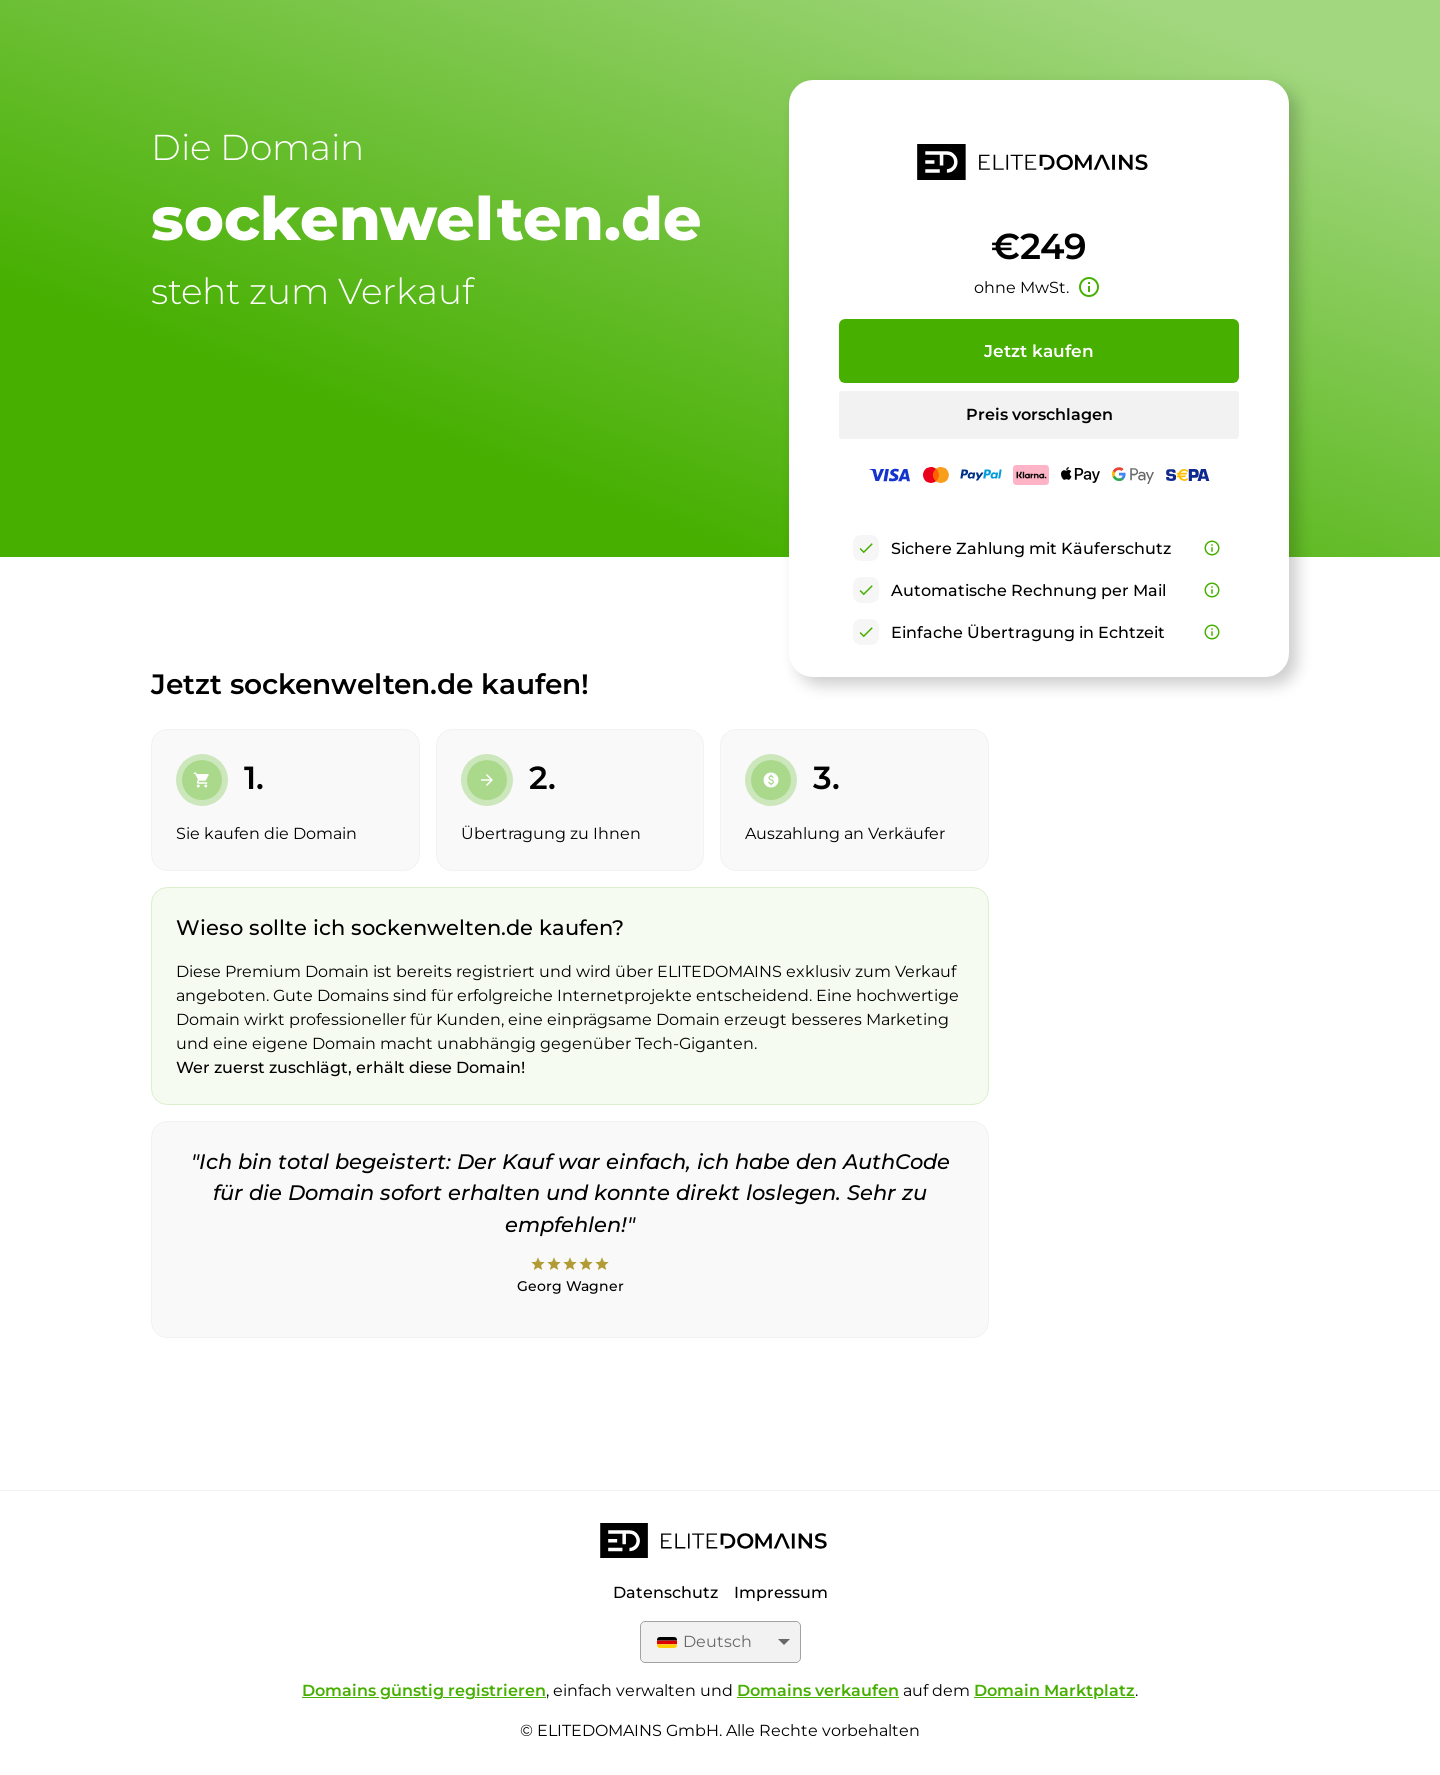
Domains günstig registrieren (424, 1690)
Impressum (781, 1592)
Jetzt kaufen (1039, 351)
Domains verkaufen (818, 1690)
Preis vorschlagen (1039, 414)
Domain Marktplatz (1054, 1690)
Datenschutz (665, 1592)
